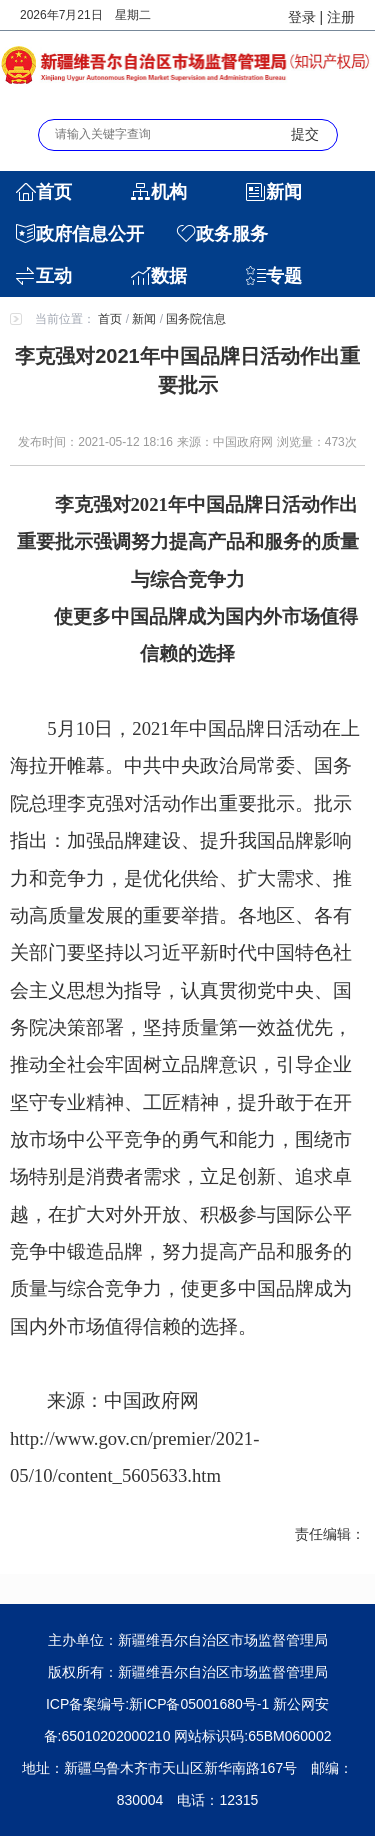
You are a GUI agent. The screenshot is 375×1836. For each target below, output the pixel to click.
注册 (341, 17)
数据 (169, 276)
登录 (302, 17)
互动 (54, 276)
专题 (284, 276)
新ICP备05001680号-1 (199, 1704)
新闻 (284, 192)
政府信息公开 (90, 234)
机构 (169, 192)
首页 (54, 192)
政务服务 (232, 234)
